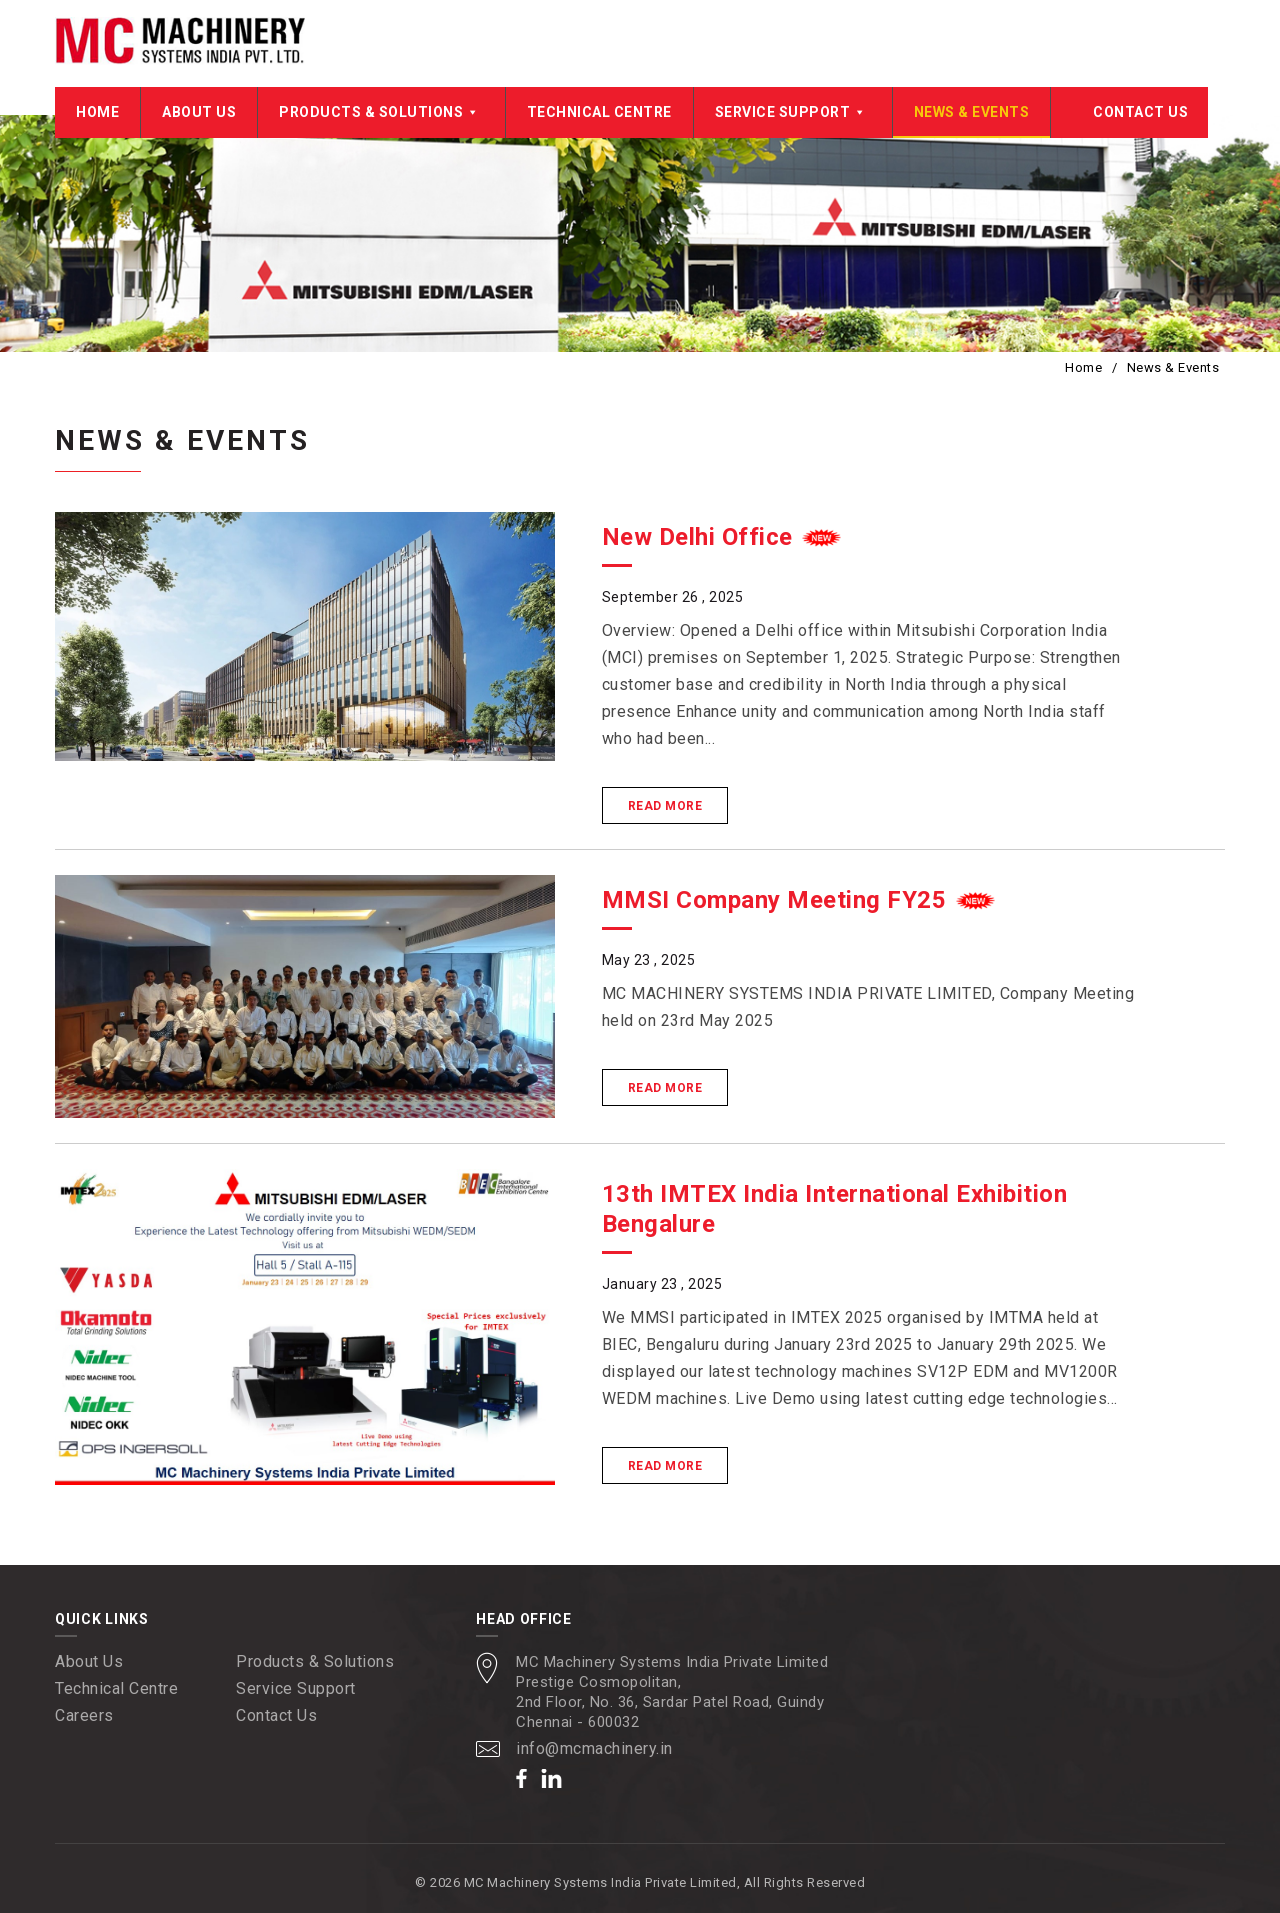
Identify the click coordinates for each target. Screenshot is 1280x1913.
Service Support (793, 112)
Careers (84, 1715)
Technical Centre (599, 112)
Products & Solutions (381, 112)
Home (97, 112)
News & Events (972, 112)
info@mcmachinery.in (594, 1748)
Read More (665, 806)
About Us (199, 112)
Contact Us (1140, 112)
